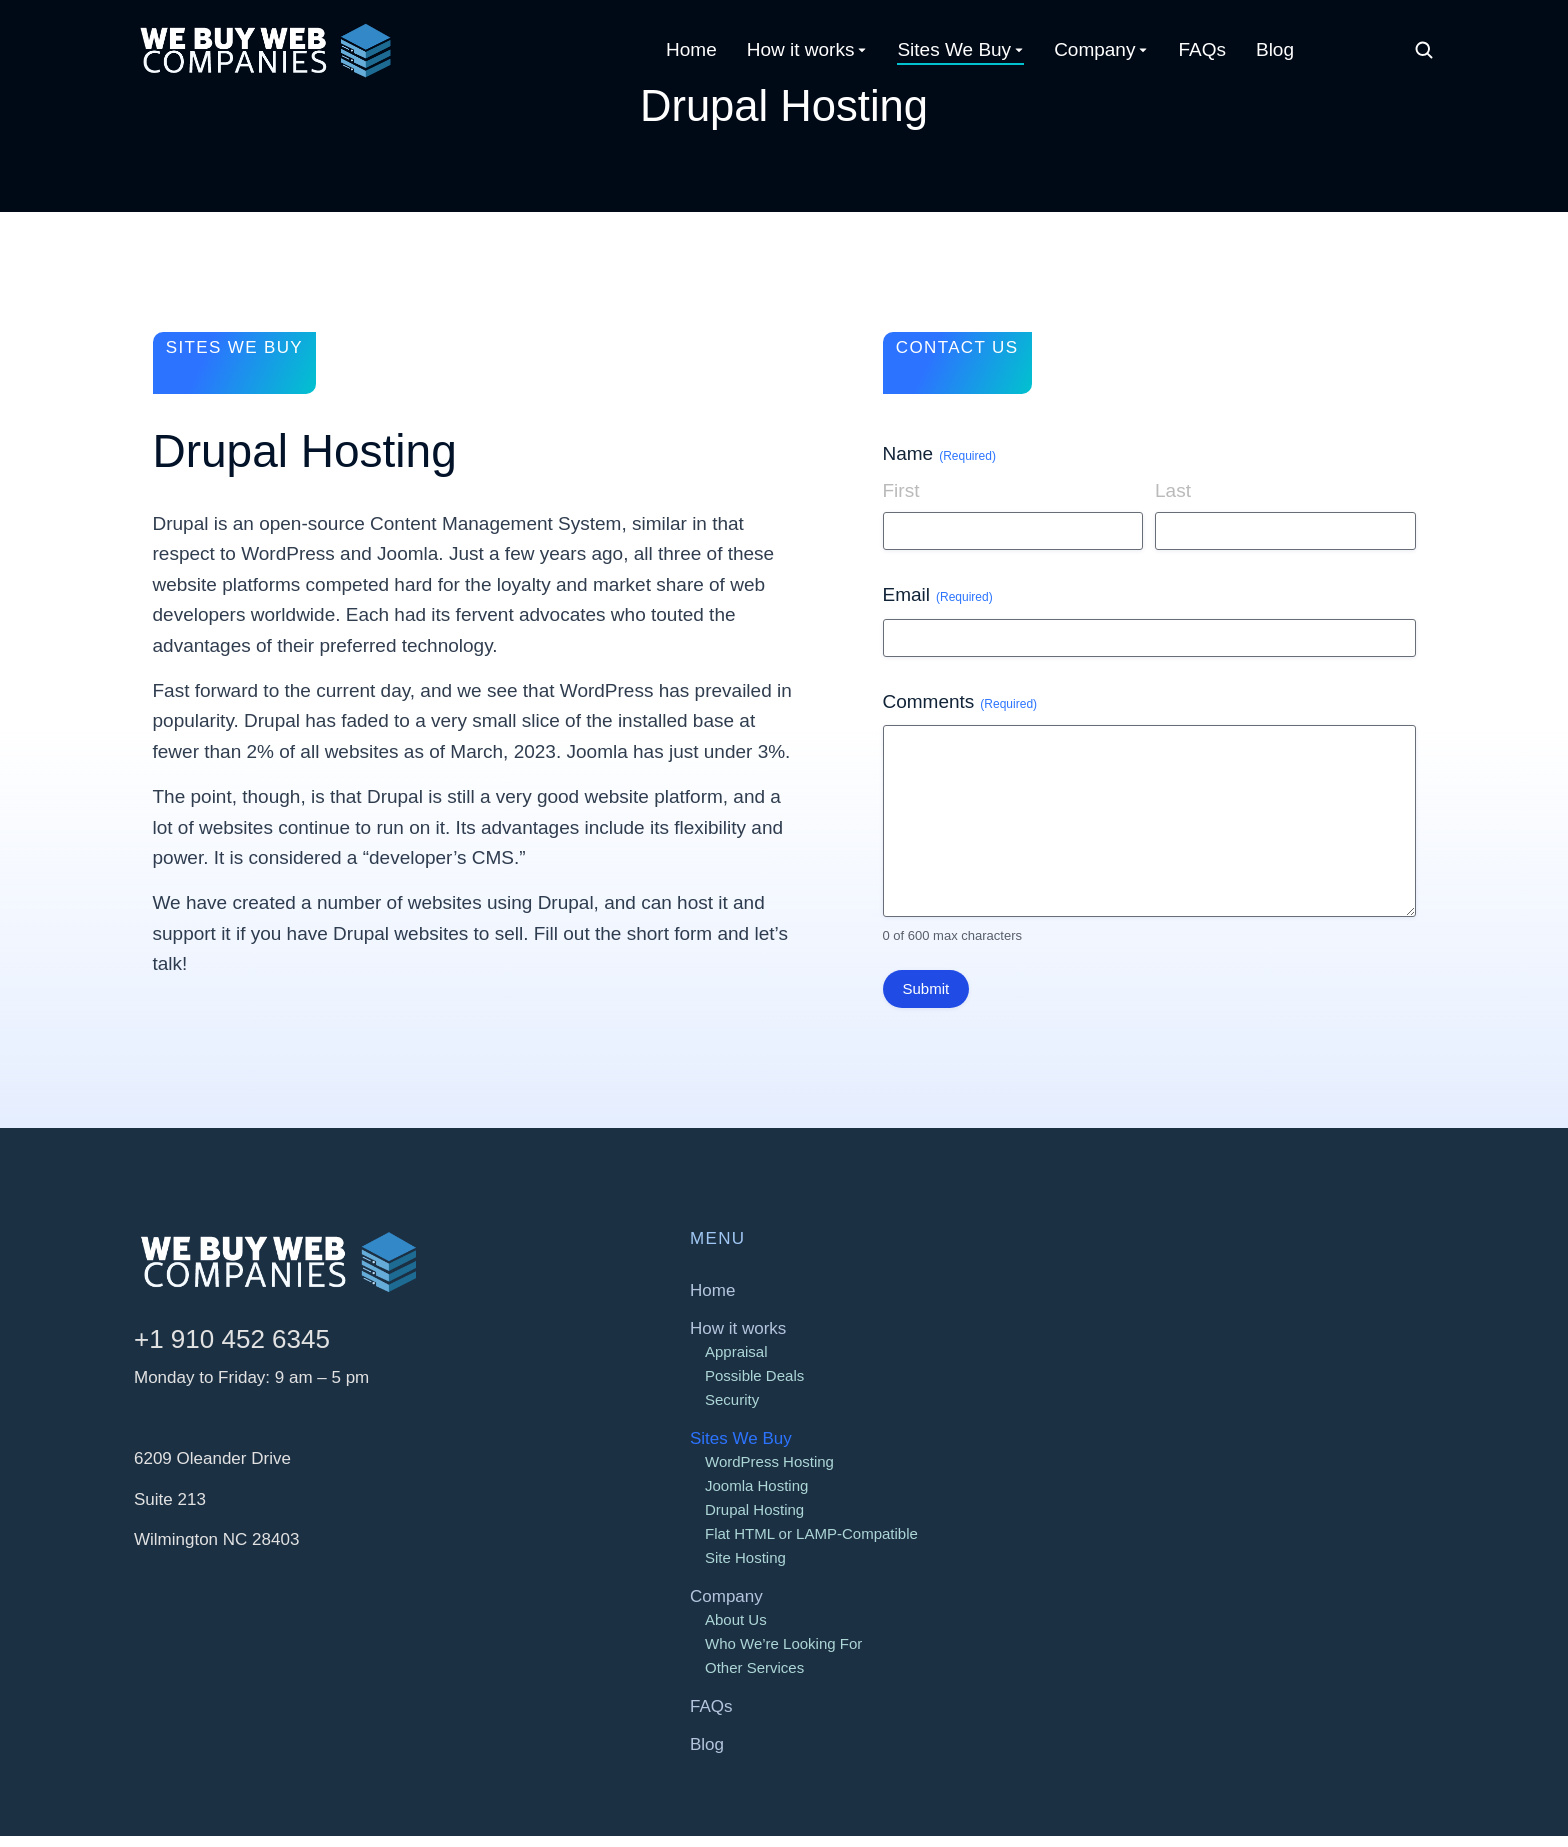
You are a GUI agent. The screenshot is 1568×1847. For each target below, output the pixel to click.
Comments (960, 712)
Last (1173, 500)
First (901, 500)
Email (938, 606)
